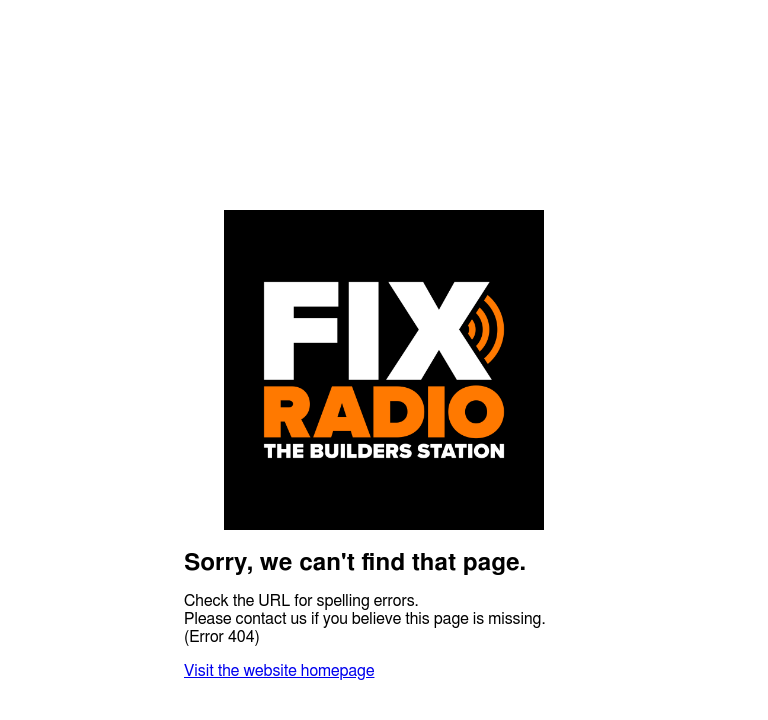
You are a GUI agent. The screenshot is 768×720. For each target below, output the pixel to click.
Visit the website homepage (279, 671)
